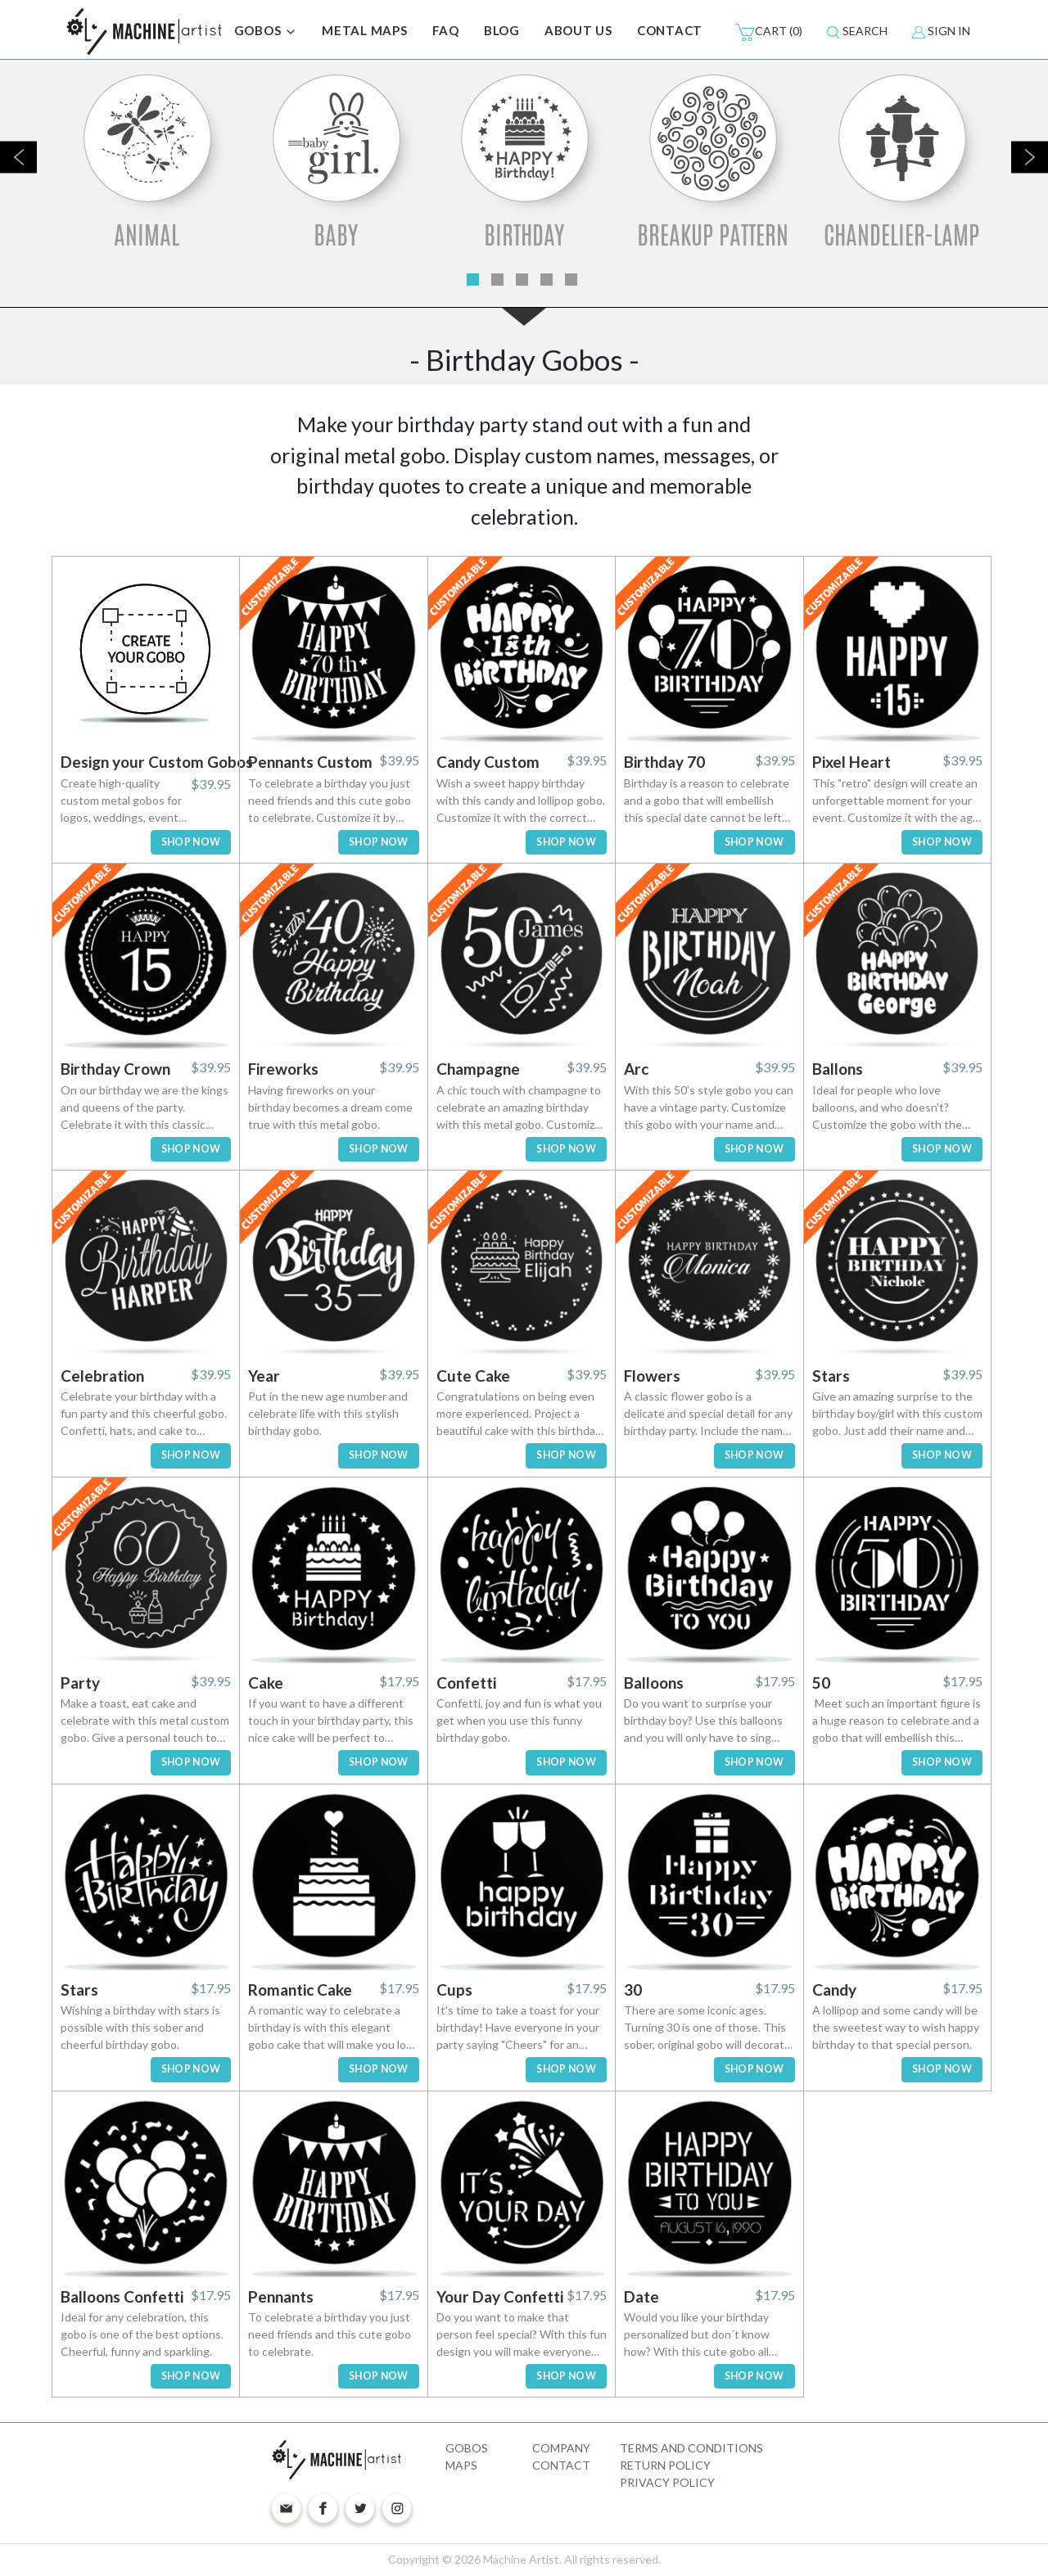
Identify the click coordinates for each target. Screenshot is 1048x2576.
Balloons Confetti (122, 2296)
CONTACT (669, 30)
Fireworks (283, 1068)
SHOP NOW (191, 842)
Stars (831, 1375)
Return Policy (665, 2465)
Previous (18, 157)
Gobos (466, 2448)
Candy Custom (488, 761)
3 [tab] (522, 279)
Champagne (478, 1068)
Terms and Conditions (691, 2448)
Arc (636, 1068)
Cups (454, 1989)
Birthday (524, 235)
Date (641, 2296)
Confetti (466, 1682)
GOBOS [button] (266, 32)
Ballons (837, 1068)
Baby (336, 235)
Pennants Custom (310, 761)
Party (80, 1682)
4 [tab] (546, 279)
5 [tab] (571, 279)
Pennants (281, 2296)
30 (633, 1989)
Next (1029, 157)
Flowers (652, 1375)
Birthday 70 (664, 761)
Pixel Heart (851, 761)
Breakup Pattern (712, 235)
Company (561, 2448)
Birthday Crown (115, 1068)
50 (821, 1682)
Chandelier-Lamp (901, 235)
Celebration (102, 1375)
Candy (834, 1989)
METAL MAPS (365, 30)
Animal (146, 235)
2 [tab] (497, 279)
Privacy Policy (667, 2482)
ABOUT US (578, 30)
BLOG (502, 30)
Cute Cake (473, 1375)
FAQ (445, 30)
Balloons (654, 1682)
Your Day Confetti (499, 2296)
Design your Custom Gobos (157, 761)
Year (264, 1375)
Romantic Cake (300, 1989)
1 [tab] (473, 279)
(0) (768, 32)
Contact (561, 2465)
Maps (461, 2465)
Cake (265, 1682)
